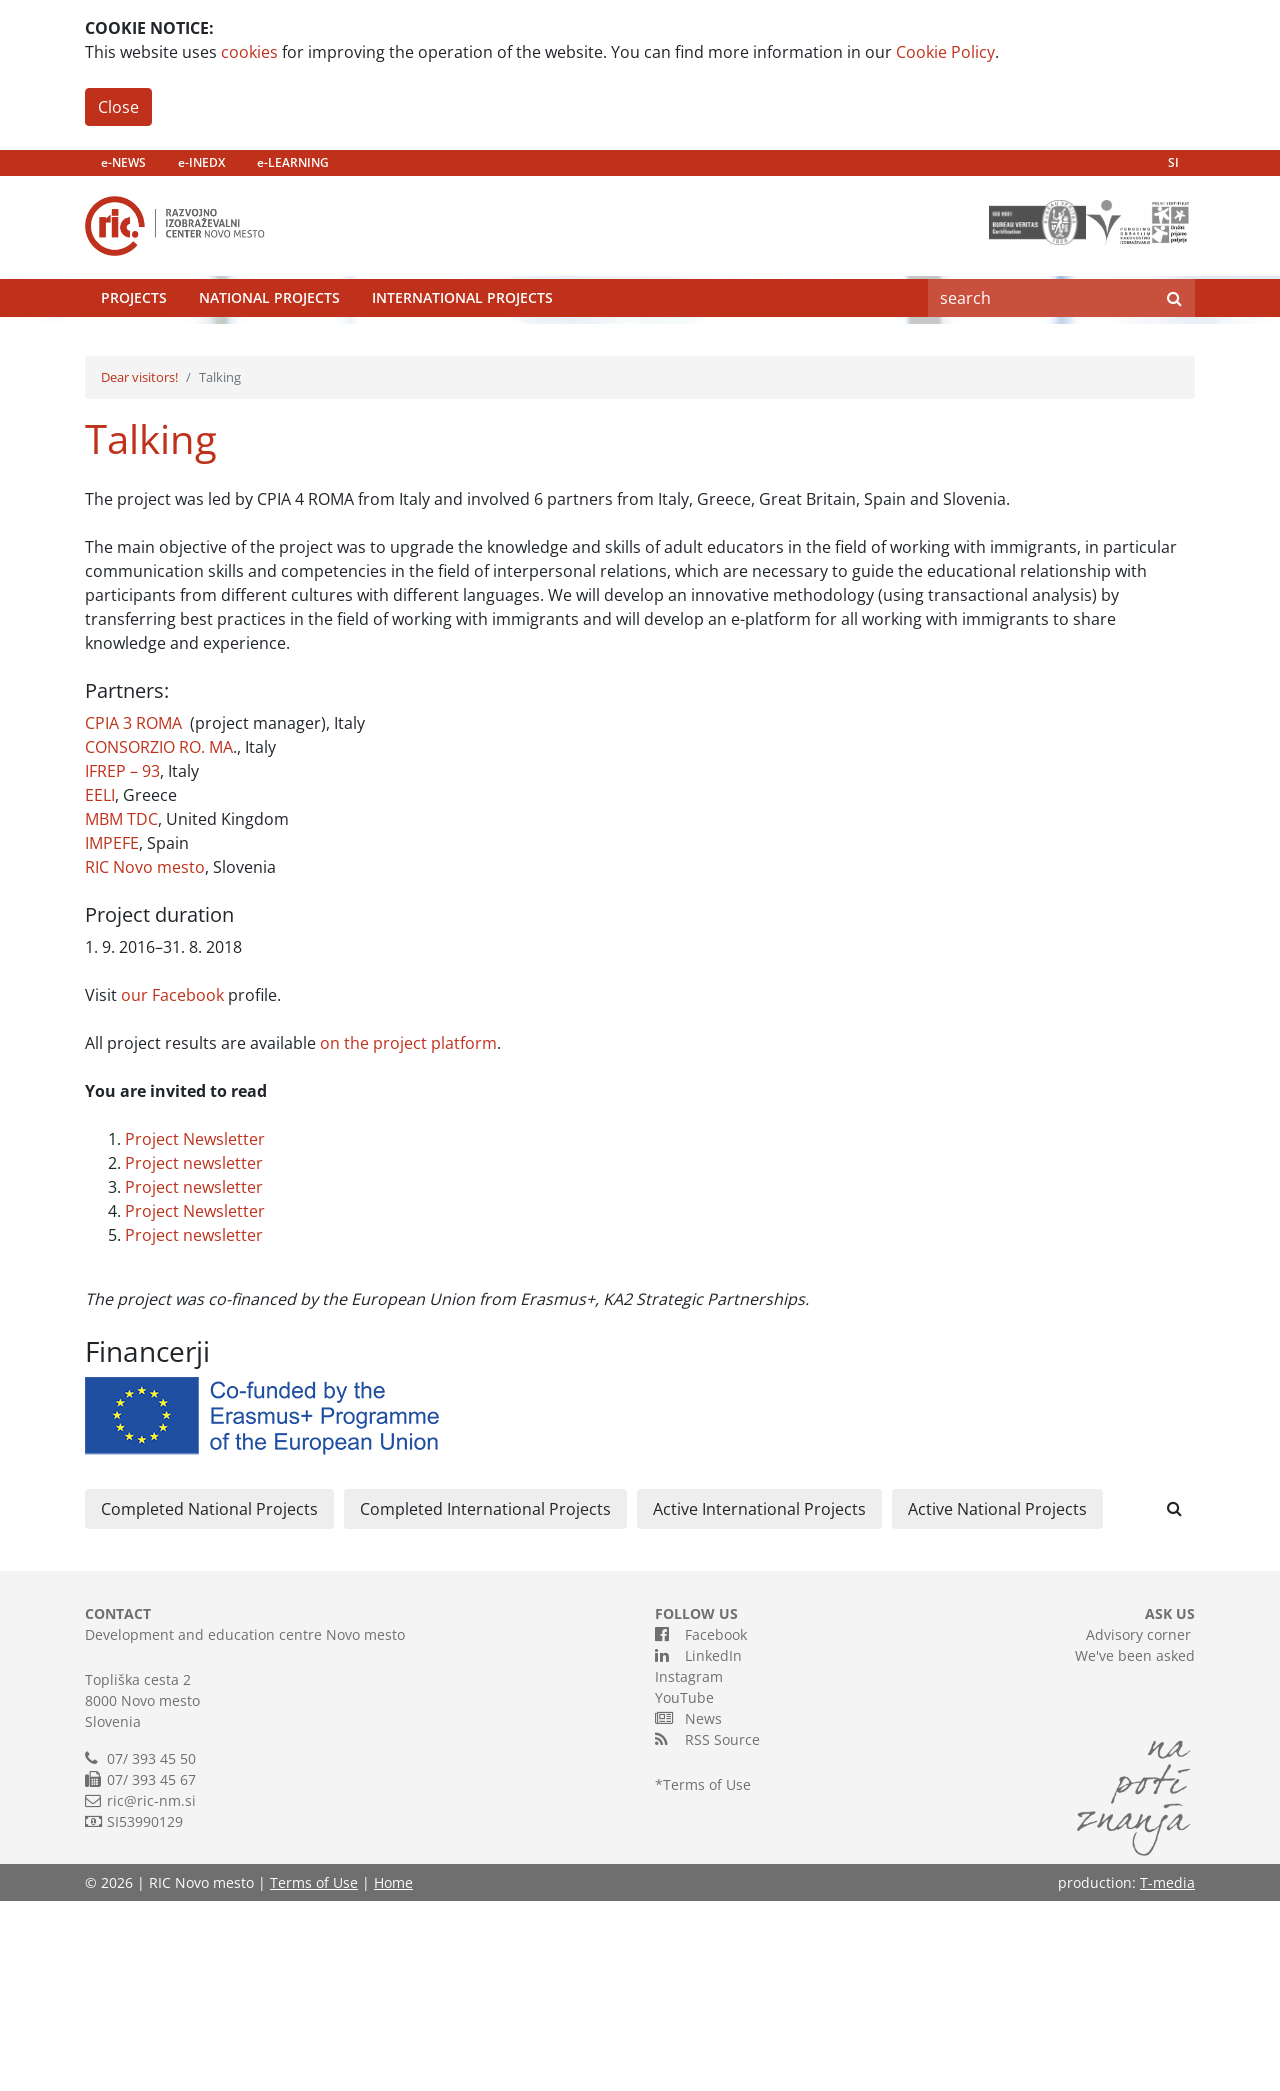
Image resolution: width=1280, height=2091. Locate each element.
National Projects (269, 344)
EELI (100, 985)
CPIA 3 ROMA (133, 913)
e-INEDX (201, 162)
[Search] (1041, 345)
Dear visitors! (139, 567)
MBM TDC (121, 1009)
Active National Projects (997, 1699)
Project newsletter (194, 1353)
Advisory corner (1138, 1824)
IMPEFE (112, 1033)
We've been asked (1135, 1845)
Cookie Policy (945, 52)
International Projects (462, 344)
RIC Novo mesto (145, 1057)
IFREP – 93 (122, 961)
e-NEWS (123, 162)
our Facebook (172, 1185)
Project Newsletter (195, 1329)
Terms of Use (707, 1974)
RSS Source (707, 1929)
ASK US (1170, 1803)
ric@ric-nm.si (151, 1990)
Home (393, 2072)
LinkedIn (698, 1845)
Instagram (689, 1866)
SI (1173, 162)
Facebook (701, 1824)
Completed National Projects (209, 1699)
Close (118, 107)
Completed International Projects (485, 1699)
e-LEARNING (293, 162)
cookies (249, 52)
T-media (1167, 2072)
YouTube (684, 1887)
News (688, 1908)
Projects (134, 344)
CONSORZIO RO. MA (159, 937)
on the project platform (408, 1233)
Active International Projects (759, 1699)
